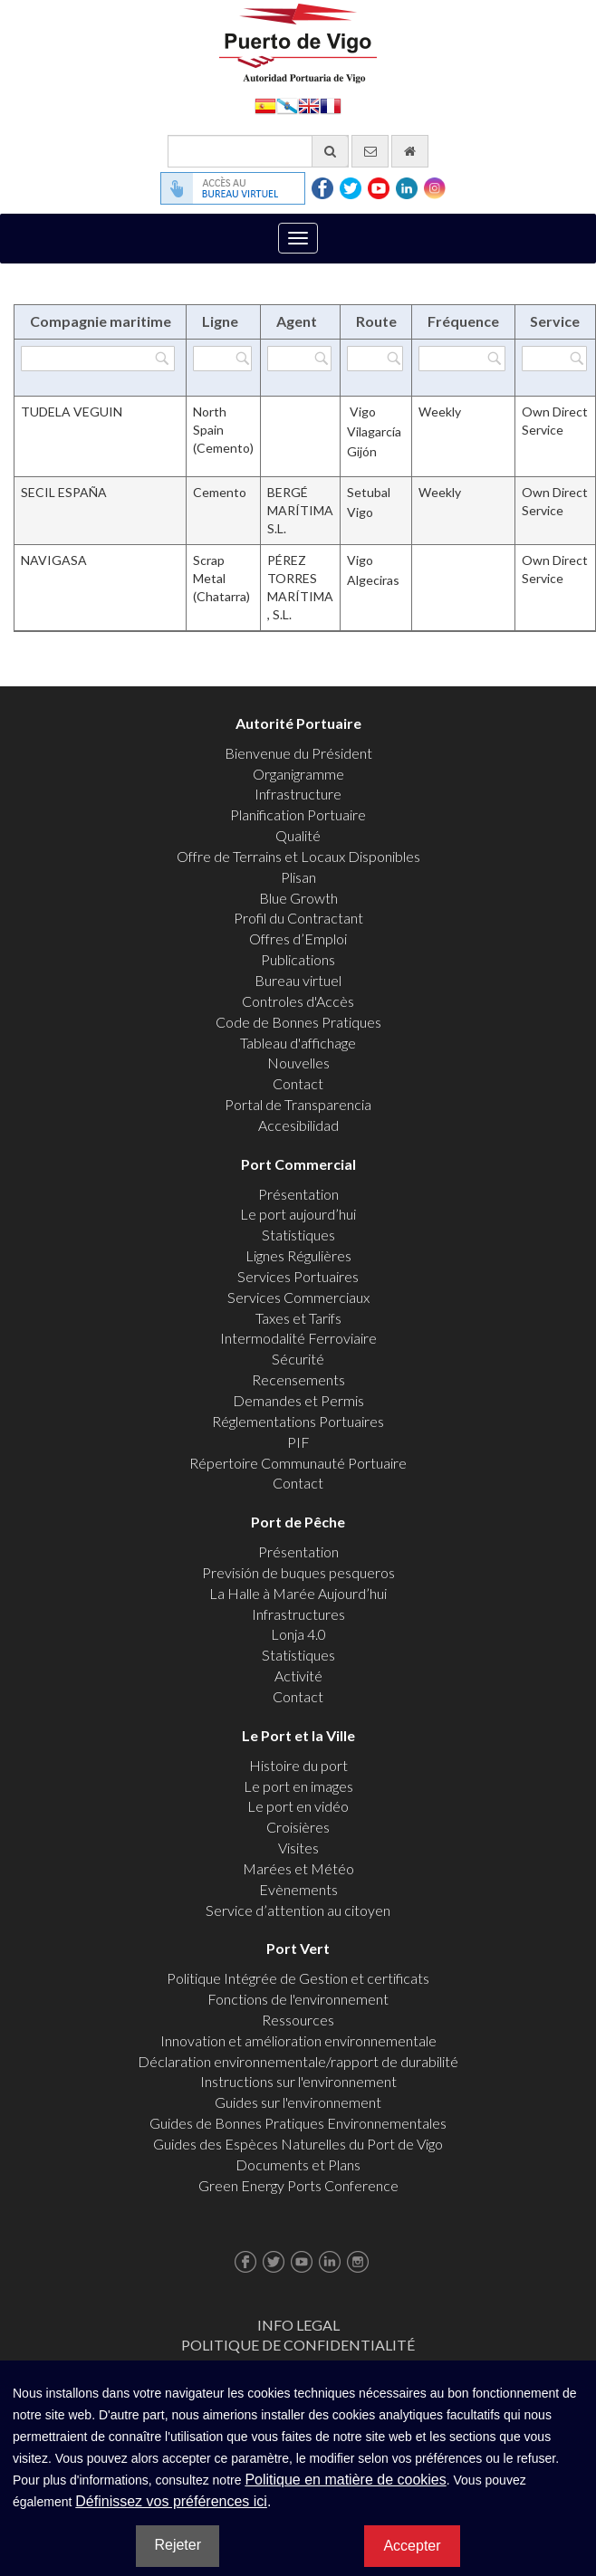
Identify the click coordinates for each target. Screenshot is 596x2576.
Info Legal (298, 2324)
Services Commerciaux (298, 1297)
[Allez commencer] (409, 151)
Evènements (298, 1889)
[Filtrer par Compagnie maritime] (98, 358)
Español (265, 104)
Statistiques (298, 1234)
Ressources (298, 2019)
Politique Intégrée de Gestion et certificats (298, 1978)
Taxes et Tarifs (298, 1317)
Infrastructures (298, 1614)
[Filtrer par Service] (554, 358)
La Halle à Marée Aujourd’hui (298, 1593)
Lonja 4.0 (298, 1633)
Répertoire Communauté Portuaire (298, 1462)
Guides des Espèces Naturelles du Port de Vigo (298, 2143)
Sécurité (298, 1358)
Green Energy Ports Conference (298, 2185)
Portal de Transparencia (298, 1104)
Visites (298, 1847)
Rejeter (177, 2544)
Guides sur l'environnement (298, 2102)
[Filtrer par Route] (375, 358)
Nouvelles (298, 1062)
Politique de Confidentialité (298, 2344)
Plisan (298, 877)
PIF (298, 1442)
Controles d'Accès (298, 1001)
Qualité (298, 835)
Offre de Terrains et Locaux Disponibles (298, 856)
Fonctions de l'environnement (298, 1998)
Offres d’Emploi (298, 938)
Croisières (298, 1826)
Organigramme (298, 773)
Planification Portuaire (298, 814)
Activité (298, 1675)
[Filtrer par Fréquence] (461, 358)
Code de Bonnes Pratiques (298, 1021)
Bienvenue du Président (298, 752)
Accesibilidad (298, 1125)
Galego (287, 104)
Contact (298, 1083)
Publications (298, 959)
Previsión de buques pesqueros (298, 1572)
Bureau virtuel (298, 980)
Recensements (298, 1379)
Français (330, 104)
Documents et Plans (298, 2164)
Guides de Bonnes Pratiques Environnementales (298, 2122)
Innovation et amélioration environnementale (298, 2040)
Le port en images (298, 1786)
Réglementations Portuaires (298, 1421)
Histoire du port (298, 1765)
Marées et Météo (298, 1868)
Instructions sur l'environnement (298, 2081)
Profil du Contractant (298, 917)
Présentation (298, 1193)
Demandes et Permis (298, 1400)
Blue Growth (298, 897)
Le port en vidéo (298, 1806)
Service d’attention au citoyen (298, 1910)
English (309, 104)
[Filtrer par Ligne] (222, 358)
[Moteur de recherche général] (258, 151)
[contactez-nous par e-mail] (370, 151)
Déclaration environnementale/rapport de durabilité (298, 2061)
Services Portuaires (298, 1276)
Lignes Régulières (298, 1255)
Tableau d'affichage (298, 1042)
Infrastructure (298, 793)
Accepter (411, 2545)
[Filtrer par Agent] (299, 358)
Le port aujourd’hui (298, 1213)
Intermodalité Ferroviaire (298, 1337)
